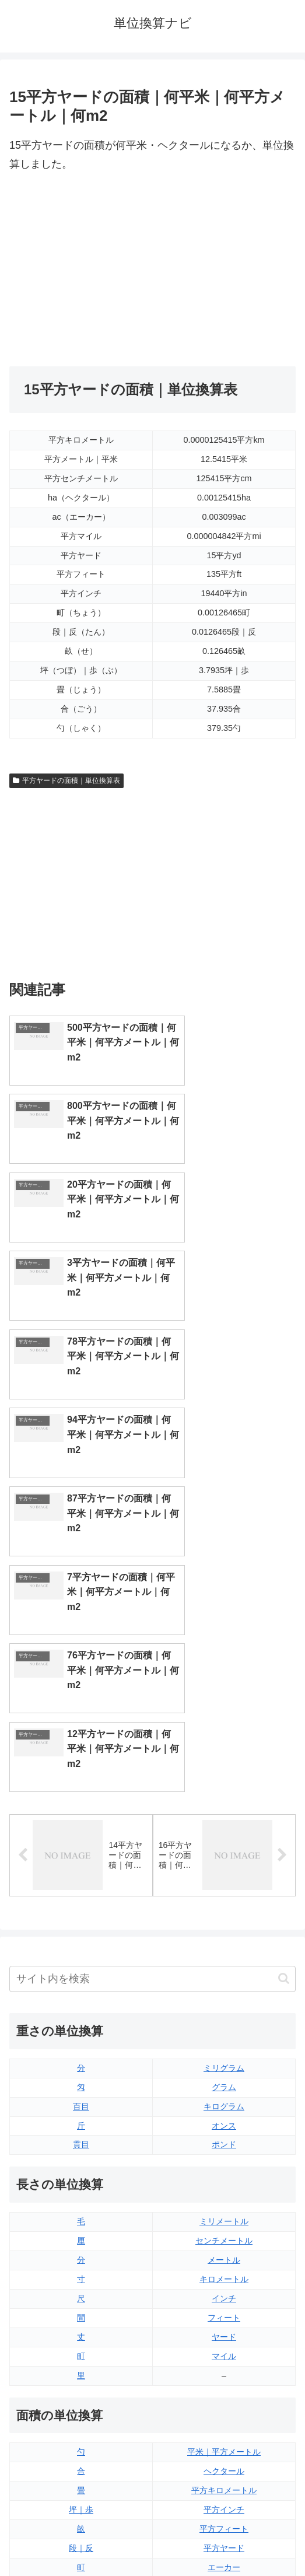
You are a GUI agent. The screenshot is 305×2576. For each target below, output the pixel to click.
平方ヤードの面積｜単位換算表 (66, 780)
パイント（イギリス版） (224, 2331)
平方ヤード (224, 2157)
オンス (224, 1735)
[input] (152, 1589)
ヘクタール (224, 2081)
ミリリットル (81, 2369)
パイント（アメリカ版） (224, 2350)
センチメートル (224, 1850)
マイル (224, 1966)
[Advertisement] (152, 270)
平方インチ (224, 2119)
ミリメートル (223, 1831)
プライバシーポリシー (226, 2538)
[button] (284, 1588)
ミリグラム (224, 1677)
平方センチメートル (81, 2196)
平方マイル (224, 2196)
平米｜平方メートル (224, 2062)
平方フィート (223, 2138)
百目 (81, 1716)
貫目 (81, 1754)
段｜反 (81, 2157)
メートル (224, 1869)
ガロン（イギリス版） (224, 2369)
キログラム (224, 1716)
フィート (224, 1927)
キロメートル (223, 1889)
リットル (81, 2388)
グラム (224, 1697)
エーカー (224, 2177)
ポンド (224, 1754)
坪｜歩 (81, 2119)
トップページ (78, 2538)
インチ (224, 1908)
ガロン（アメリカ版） (224, 2388)
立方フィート (223, 2311)
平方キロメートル (224, 2100)
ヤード (224, 1946)
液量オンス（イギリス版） (224, 2273)
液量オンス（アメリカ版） (224, 2292)
